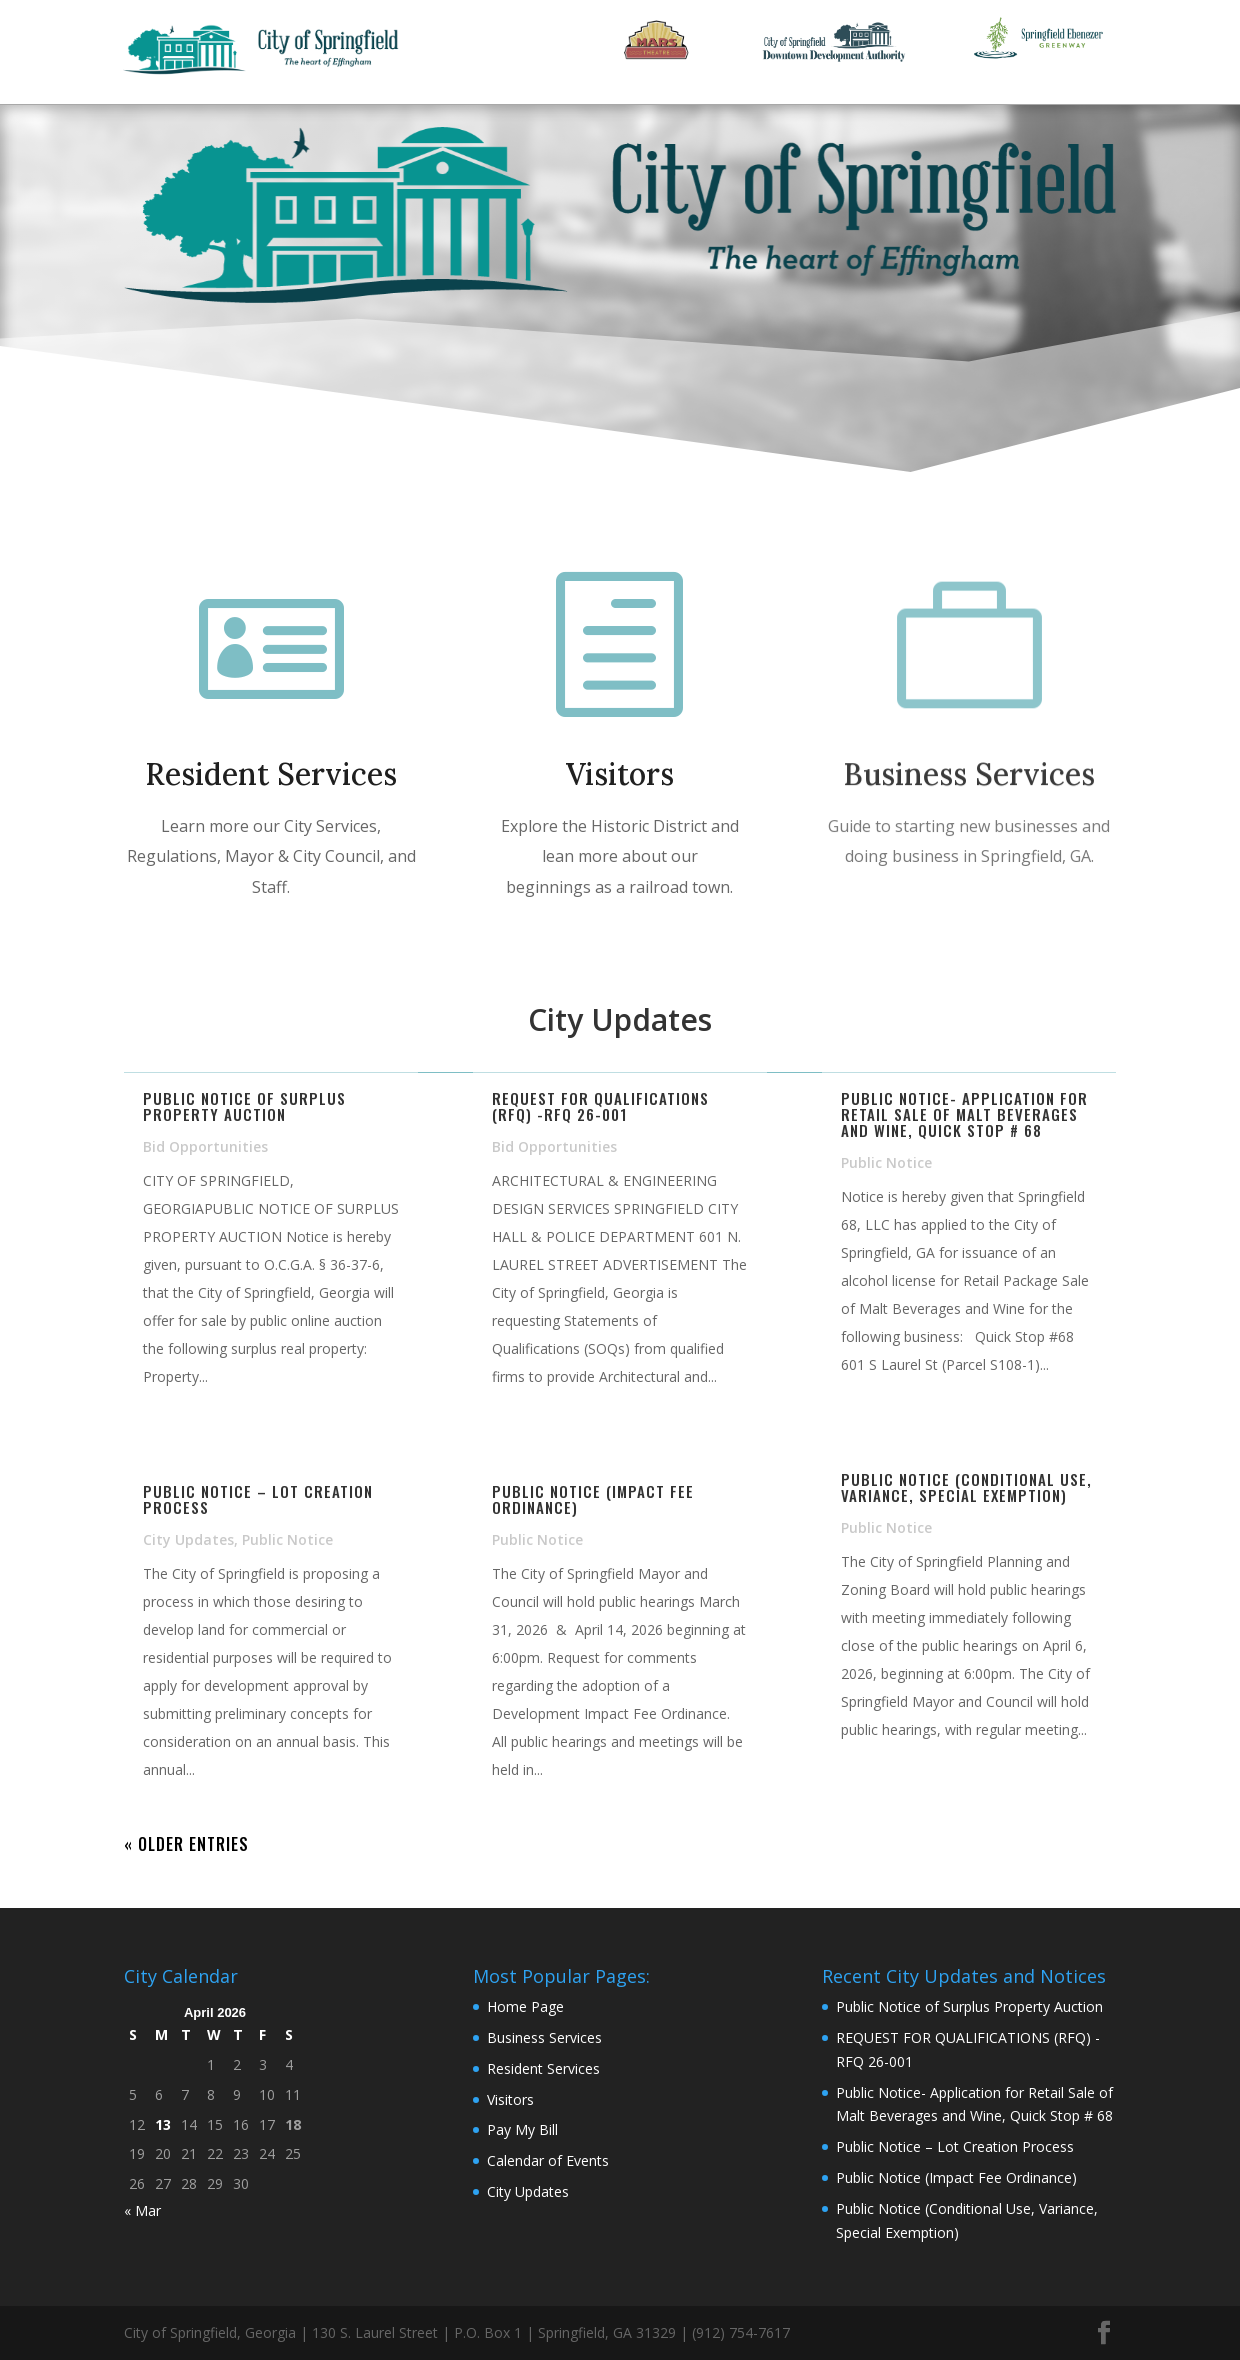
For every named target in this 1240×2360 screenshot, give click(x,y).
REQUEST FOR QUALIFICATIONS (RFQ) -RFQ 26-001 (600, 1106)
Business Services (969, 779)
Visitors (620, 775)
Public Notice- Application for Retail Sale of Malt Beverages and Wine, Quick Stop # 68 (964, 1114)
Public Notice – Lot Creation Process (258, 1499)
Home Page (525, 2006)
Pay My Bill (522, 2129)
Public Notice (287, 1539)
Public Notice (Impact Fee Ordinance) (593, 1499)
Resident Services (271, 774)
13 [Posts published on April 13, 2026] (163, 2124)
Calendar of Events (548, 2160)
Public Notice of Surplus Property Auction (244, 1106)
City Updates (188, 1539)
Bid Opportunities (205, 1146)
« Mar (142, 2210)
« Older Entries (186, 1844)
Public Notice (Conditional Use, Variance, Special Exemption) (966, 1487)
